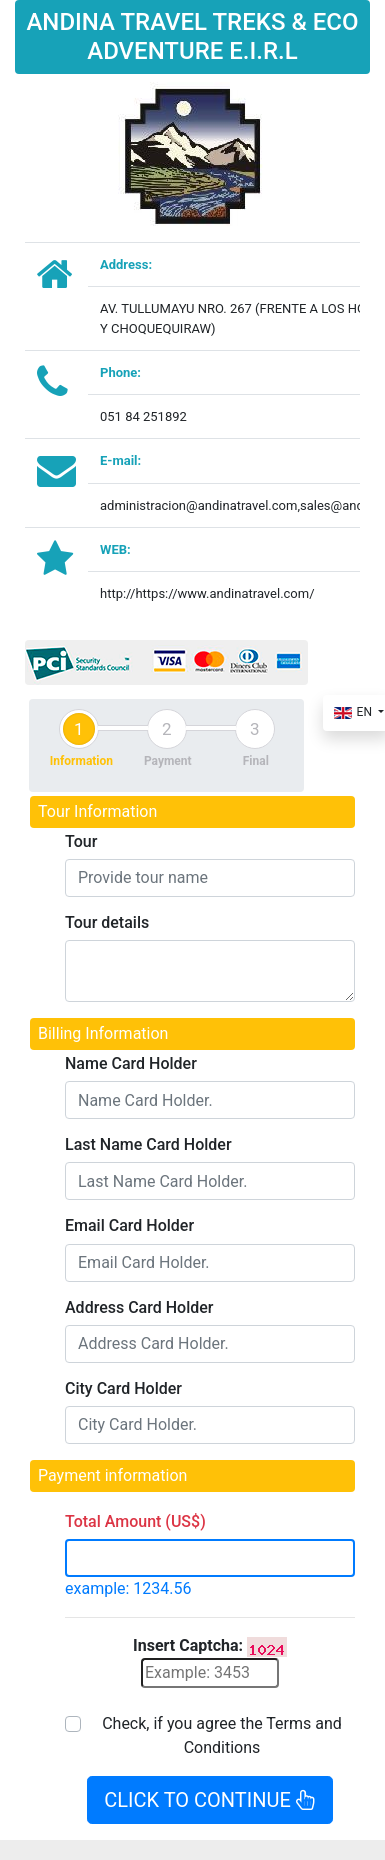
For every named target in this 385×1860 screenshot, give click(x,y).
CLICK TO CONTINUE (209, 1800)
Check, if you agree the (222, 1735)
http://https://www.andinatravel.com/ (207, 593)
